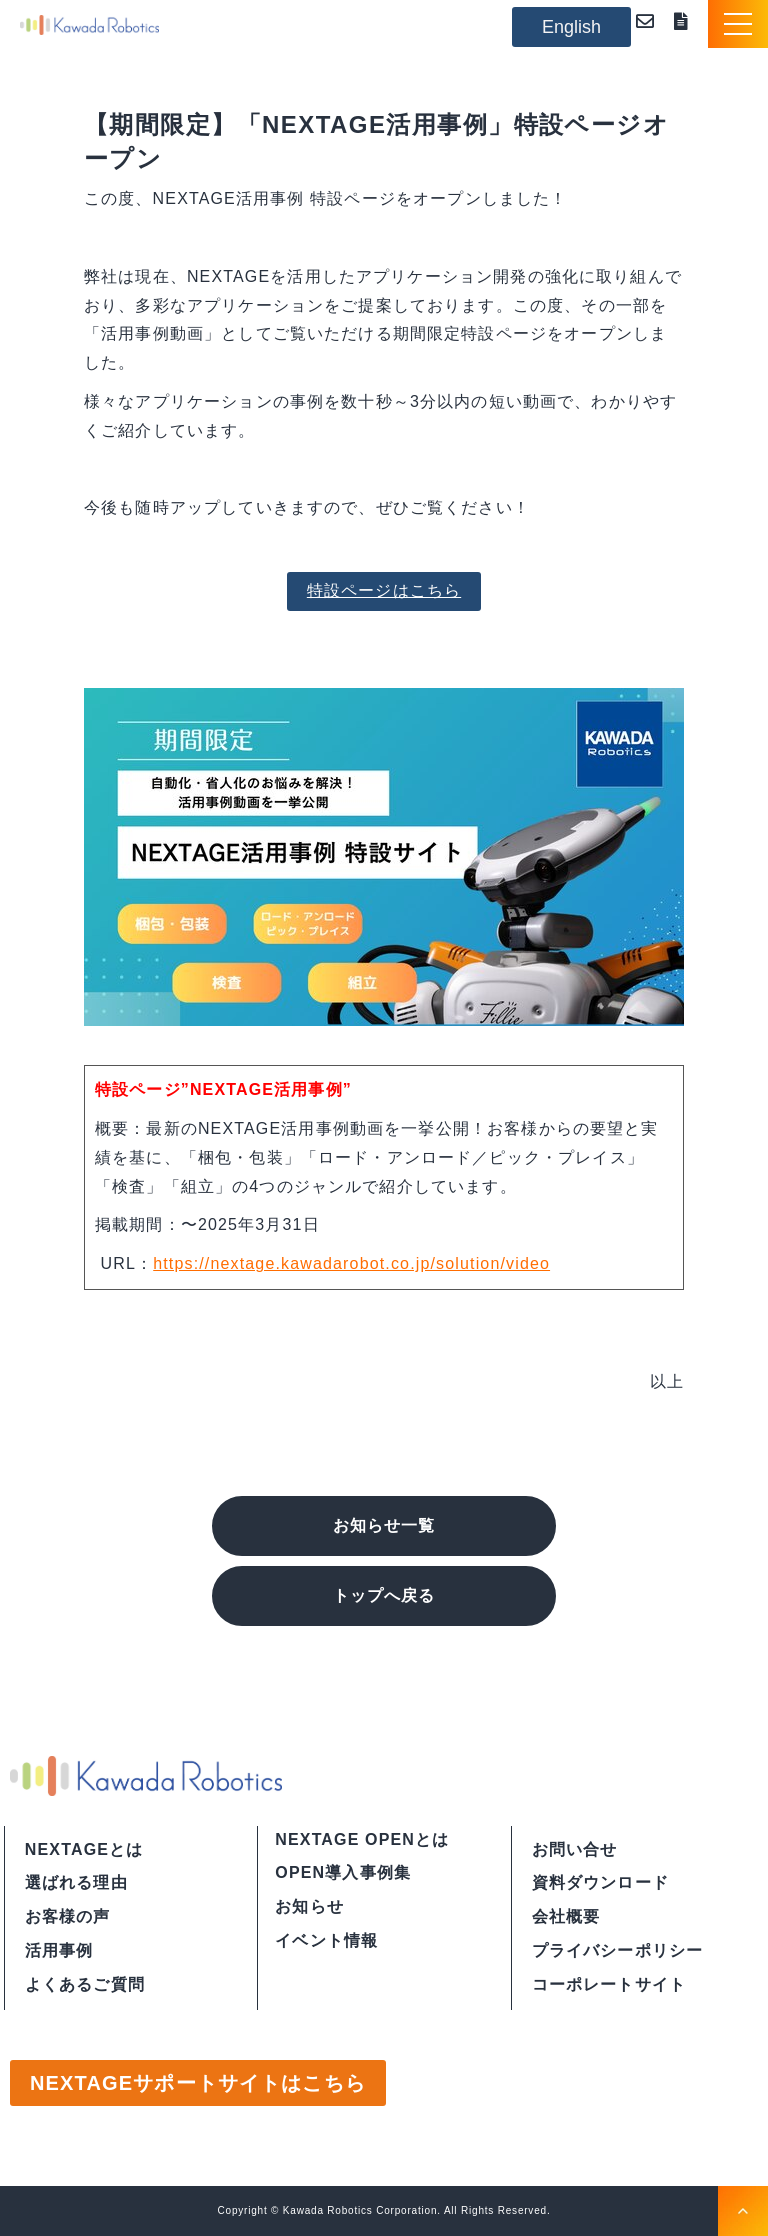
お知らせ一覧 (384, 1525)
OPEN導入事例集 (343, 1872)
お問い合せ (575, 1849)
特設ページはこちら (384, 590)
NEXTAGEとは (84, 1849)
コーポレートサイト (609, 1984)
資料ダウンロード (686, 21)
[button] (738, 24)
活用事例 (59, 1950)
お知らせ (309, 1906)
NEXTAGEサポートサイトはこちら (198, 2083)
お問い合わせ (650, 21)
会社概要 (566, 1916)
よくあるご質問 (85, 1984)
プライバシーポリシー (618, 1950)
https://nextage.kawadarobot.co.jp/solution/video (351, 1263)
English (571, 27)
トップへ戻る (384, 1595)
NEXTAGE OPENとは (362, 1839)
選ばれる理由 (76, 1882)
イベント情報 (326, 1940)
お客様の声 (68, 1916)
